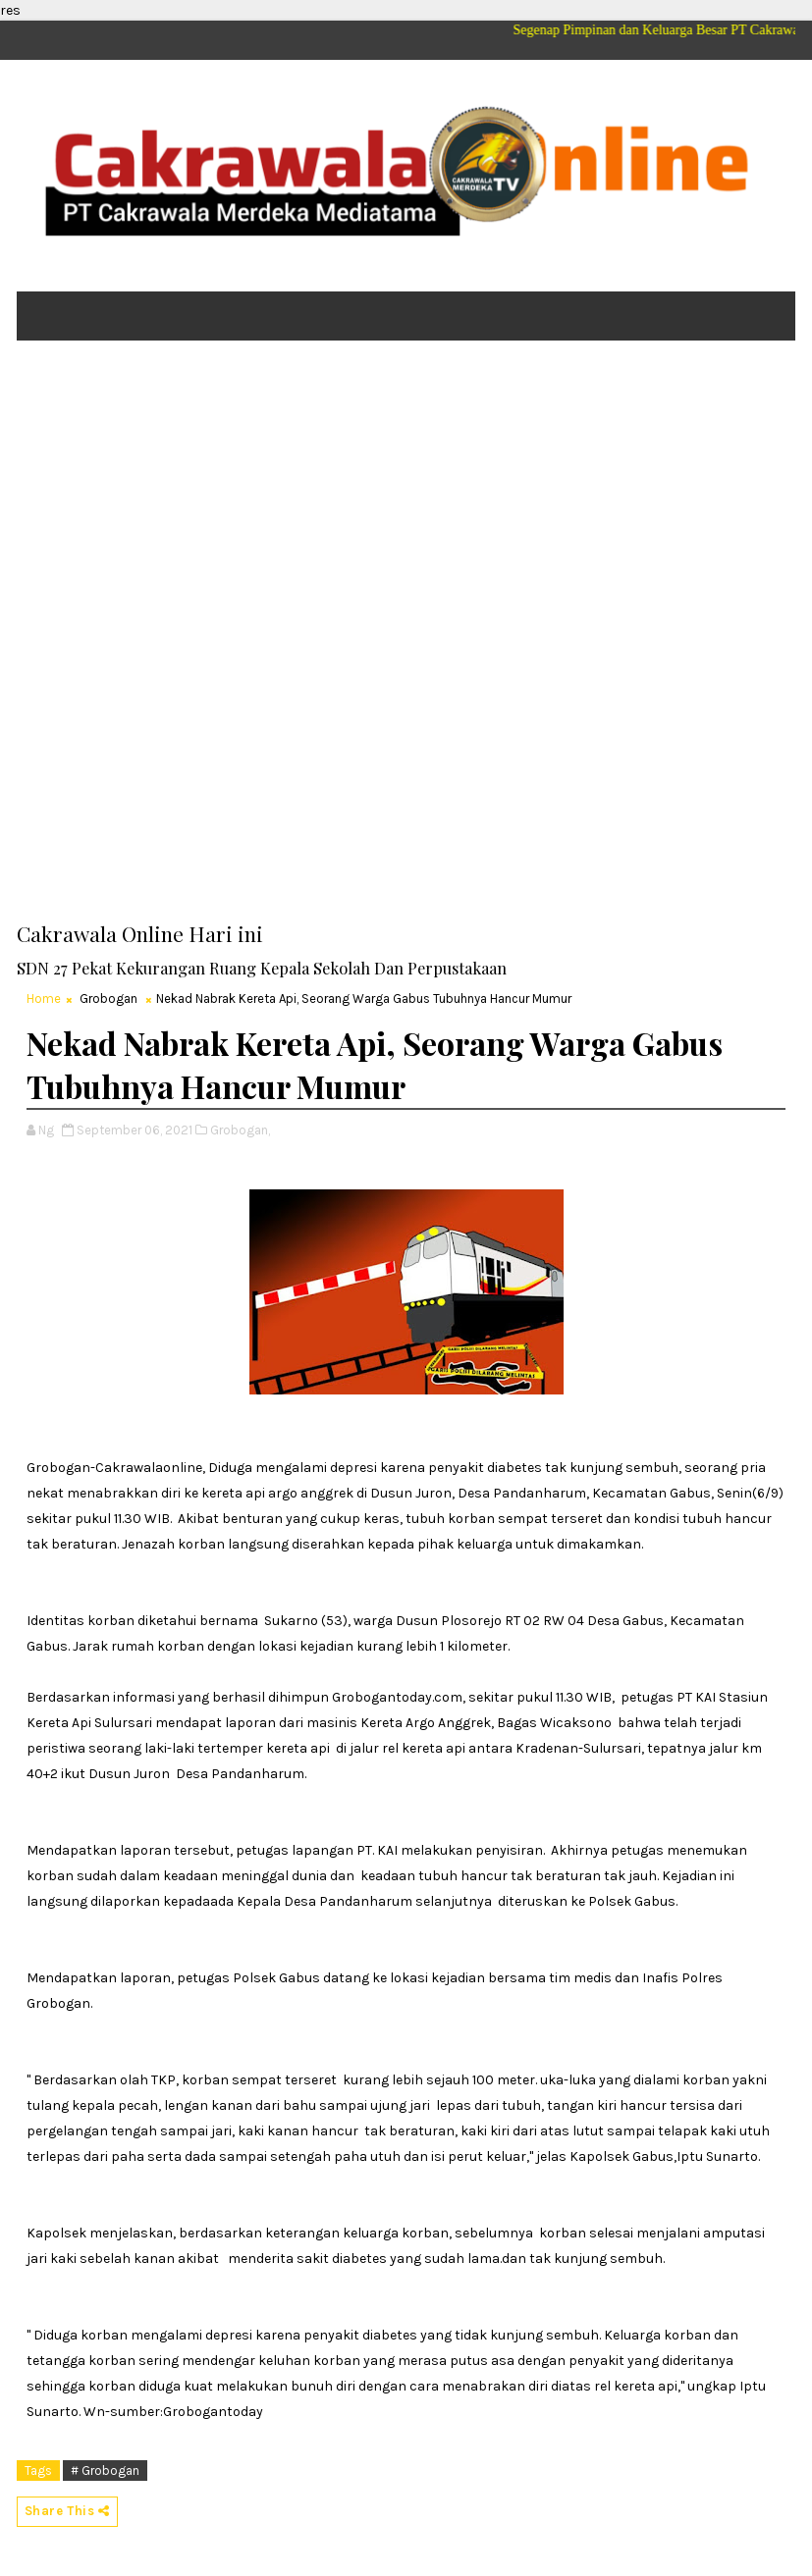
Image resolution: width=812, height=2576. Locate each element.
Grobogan (108, 998)
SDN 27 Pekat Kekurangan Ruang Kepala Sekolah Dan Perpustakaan (262, 967)
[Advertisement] (406, 507)
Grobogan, (240, 1130)
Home (44, 998)
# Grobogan (105, 2470)
